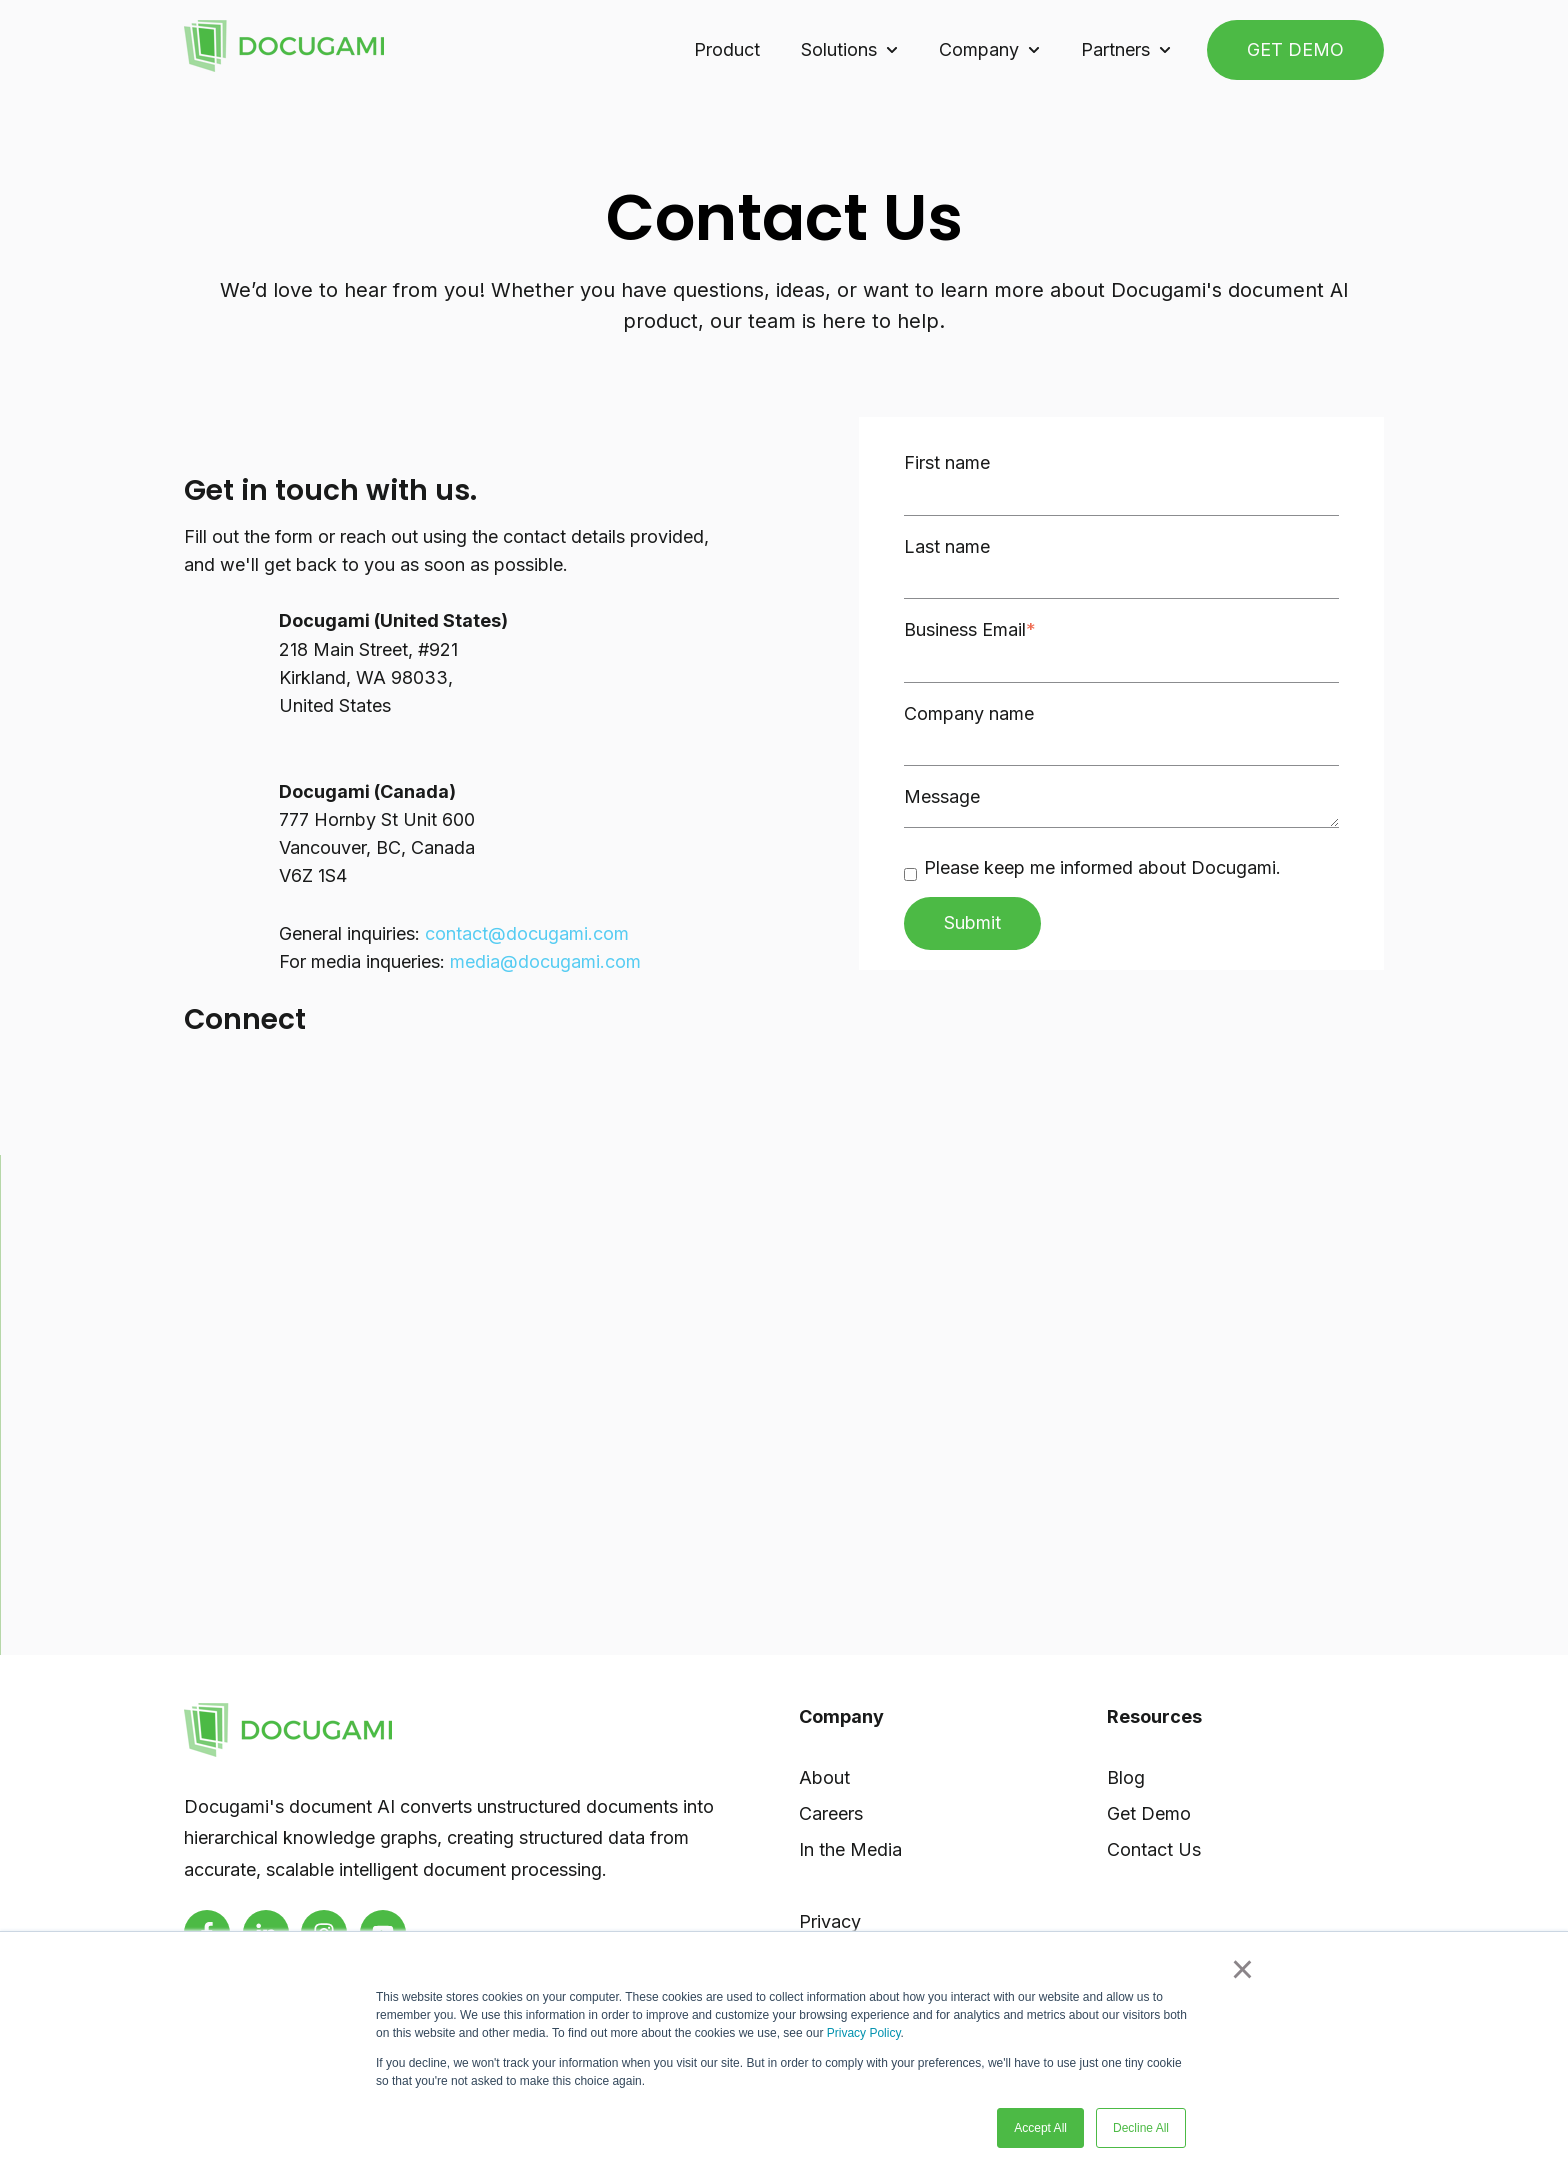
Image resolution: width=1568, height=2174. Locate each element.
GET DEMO (1295, 49)
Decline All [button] (1141, 2128)
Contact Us (1154, 1849)
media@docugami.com (545, 961)
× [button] (1242, 1969)
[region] (784, 1405)
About (824, 1777)
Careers (831, 1813)
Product (727, 49)
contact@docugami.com (527, 933)
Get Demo (1149, 1813)
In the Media (850, 1849)
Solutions (839, 49)
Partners (1115, 49)
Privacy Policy (864, 2033)
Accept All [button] (1040, 2128)
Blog (1126, 1777)
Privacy (830, 1921)
